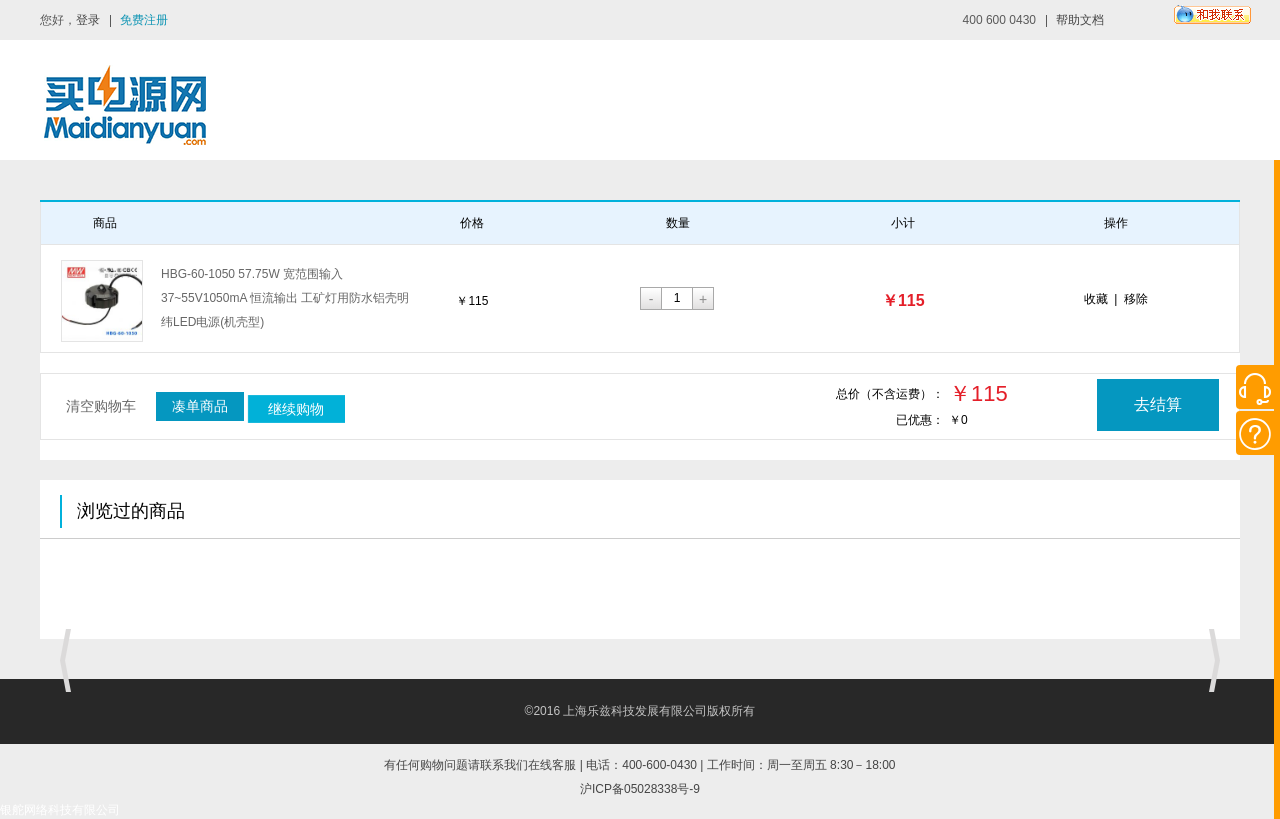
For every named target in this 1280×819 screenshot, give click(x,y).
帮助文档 (1080, 20)
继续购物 (296, 409)
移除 (1136, 299)
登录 (88, 20)
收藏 (1096, 299)
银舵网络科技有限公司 (60, 810)
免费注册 (144, 20)
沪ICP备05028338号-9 (640, 789)
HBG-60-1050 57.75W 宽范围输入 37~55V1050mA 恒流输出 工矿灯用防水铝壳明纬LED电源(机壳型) (285, 298)
